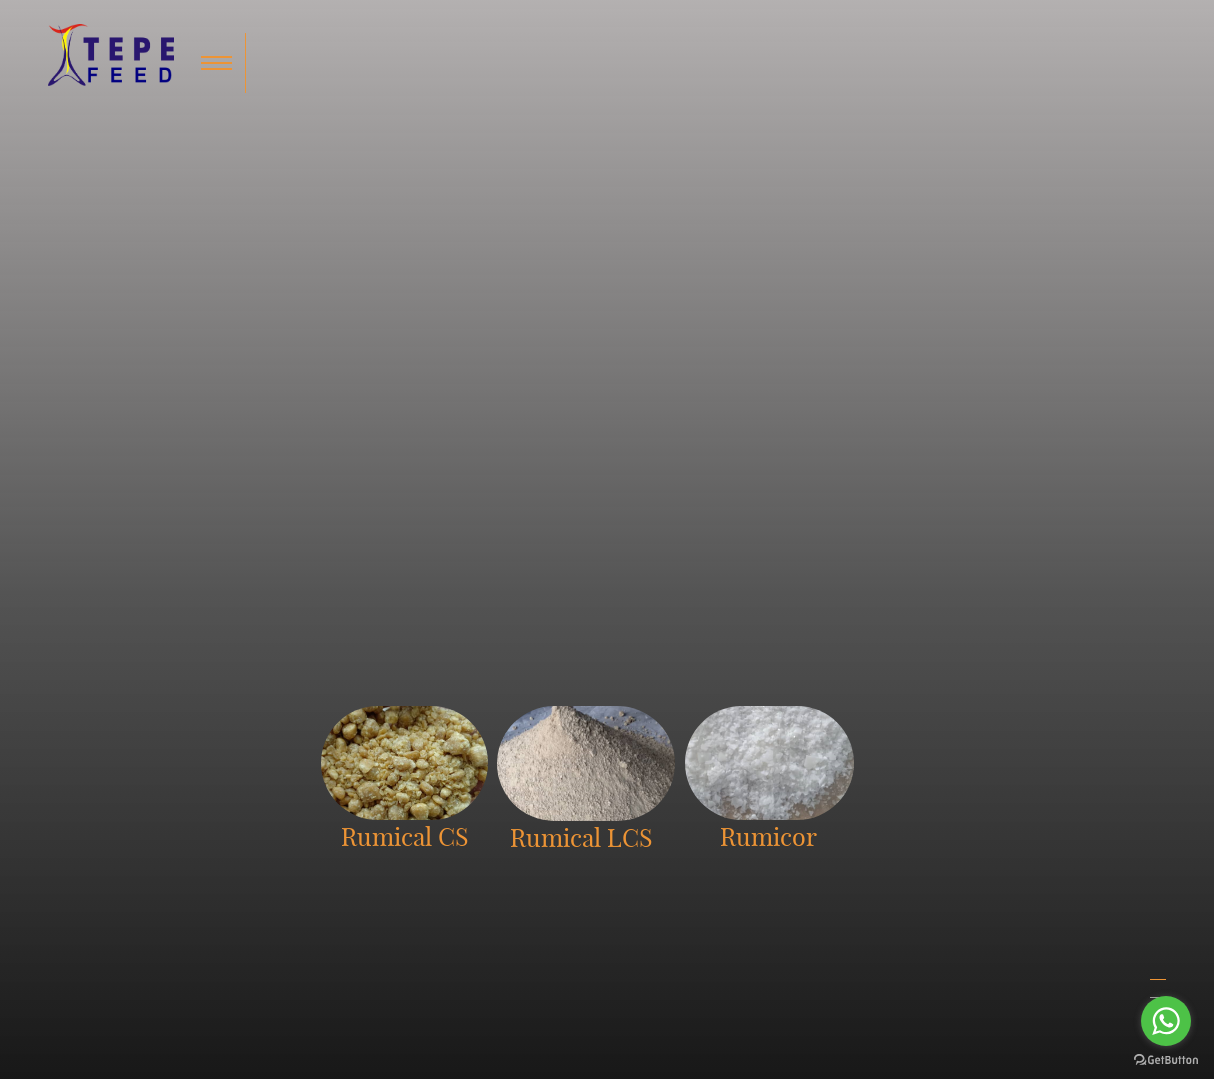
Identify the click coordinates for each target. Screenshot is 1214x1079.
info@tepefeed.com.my (423, 874)
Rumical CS (645, 826)
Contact (788, 874)
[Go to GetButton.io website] (1166, 1059)
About (783, 850)
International (960, 826)
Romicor (636, 874)
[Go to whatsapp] (1166, 1021)
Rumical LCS (649, 850)
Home (783, 826)
